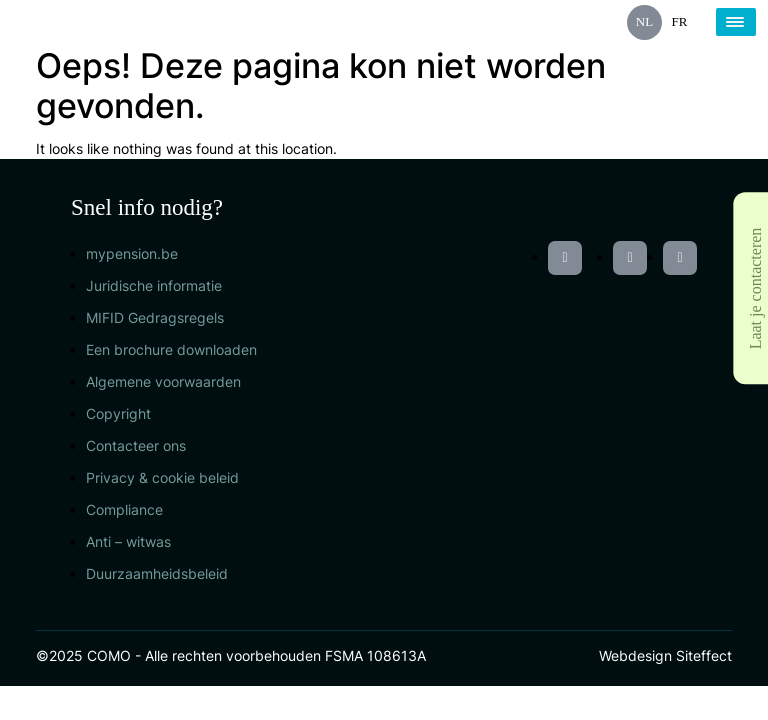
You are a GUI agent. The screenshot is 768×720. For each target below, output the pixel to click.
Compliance (124, 509)
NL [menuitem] (644, 21)
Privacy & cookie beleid (162, 477)
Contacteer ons (136, 445)
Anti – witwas (128, 541)
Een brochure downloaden (171, 349)
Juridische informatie (154, 285)
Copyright (118, 413)
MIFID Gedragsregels (155, 317)
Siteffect (704, 655)
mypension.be (132, 253)
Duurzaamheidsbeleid (157, 573)
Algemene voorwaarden (163, 381)
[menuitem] (644, 22)
